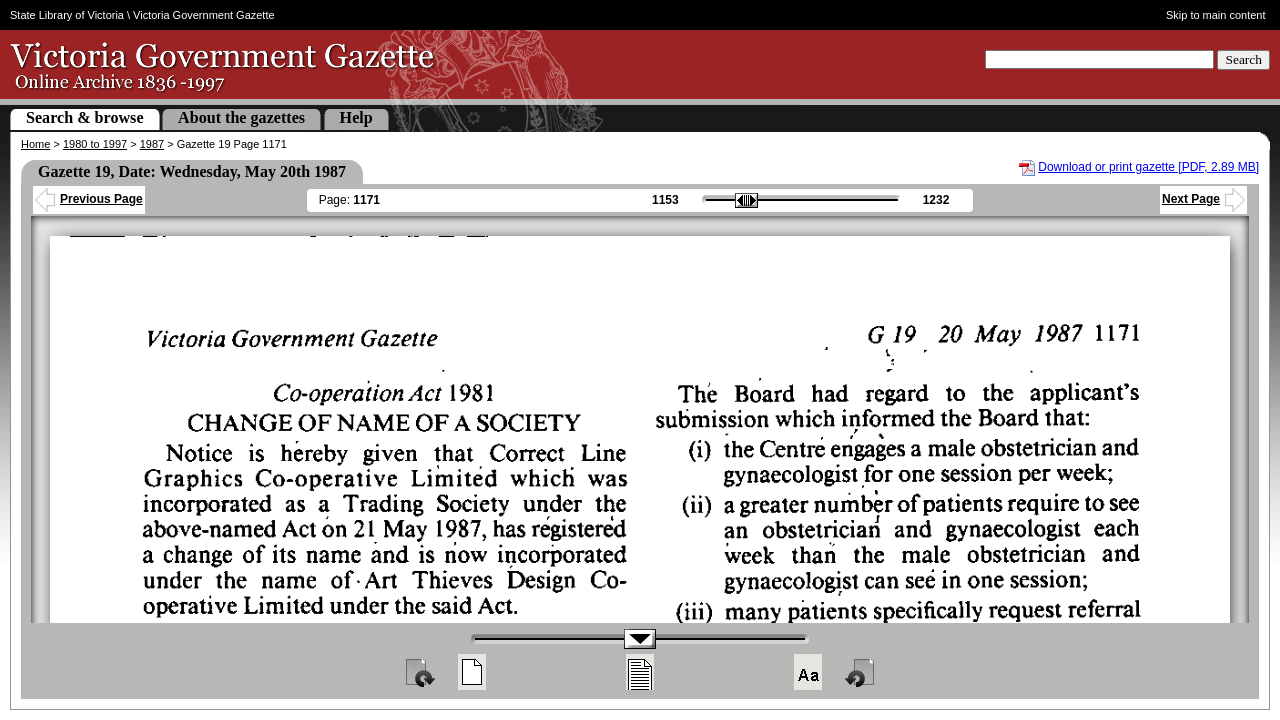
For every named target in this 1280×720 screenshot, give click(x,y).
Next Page (1203, 199)
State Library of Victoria (67, 15)
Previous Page (89, 199)
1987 (152, 144)
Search (1243, 59)
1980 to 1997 (95, 144)
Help (356, 117)
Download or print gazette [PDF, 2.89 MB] (1148, 167)
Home (35, 144)
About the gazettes (241, 117)
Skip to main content (1216, 15)
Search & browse (85, 117)
